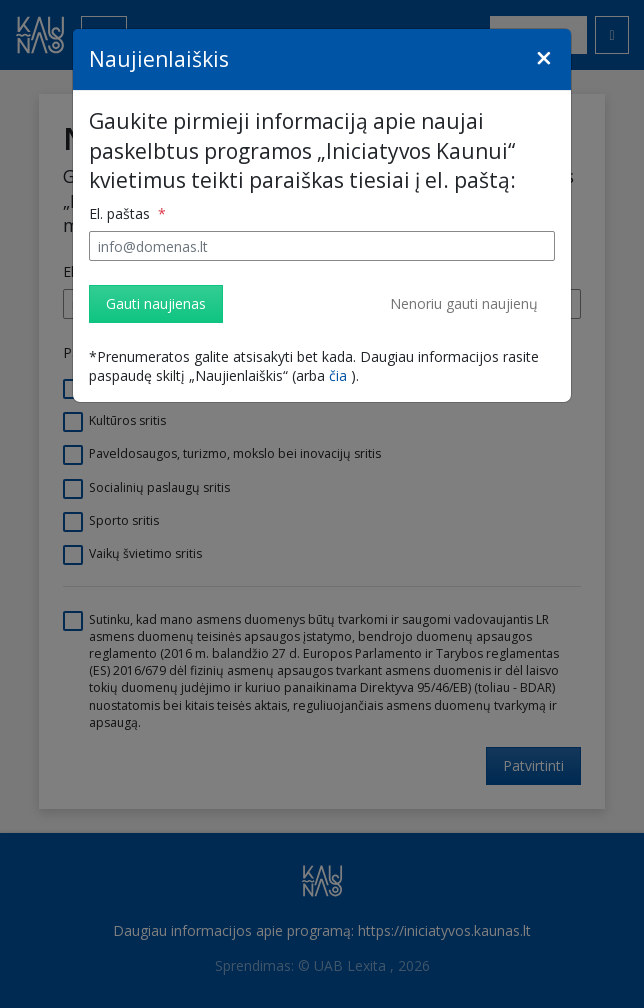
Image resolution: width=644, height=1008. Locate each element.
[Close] (544, 58)
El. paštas (121, 213)
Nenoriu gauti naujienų (464, 303)
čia (338, 375)
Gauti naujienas (156, 303)
